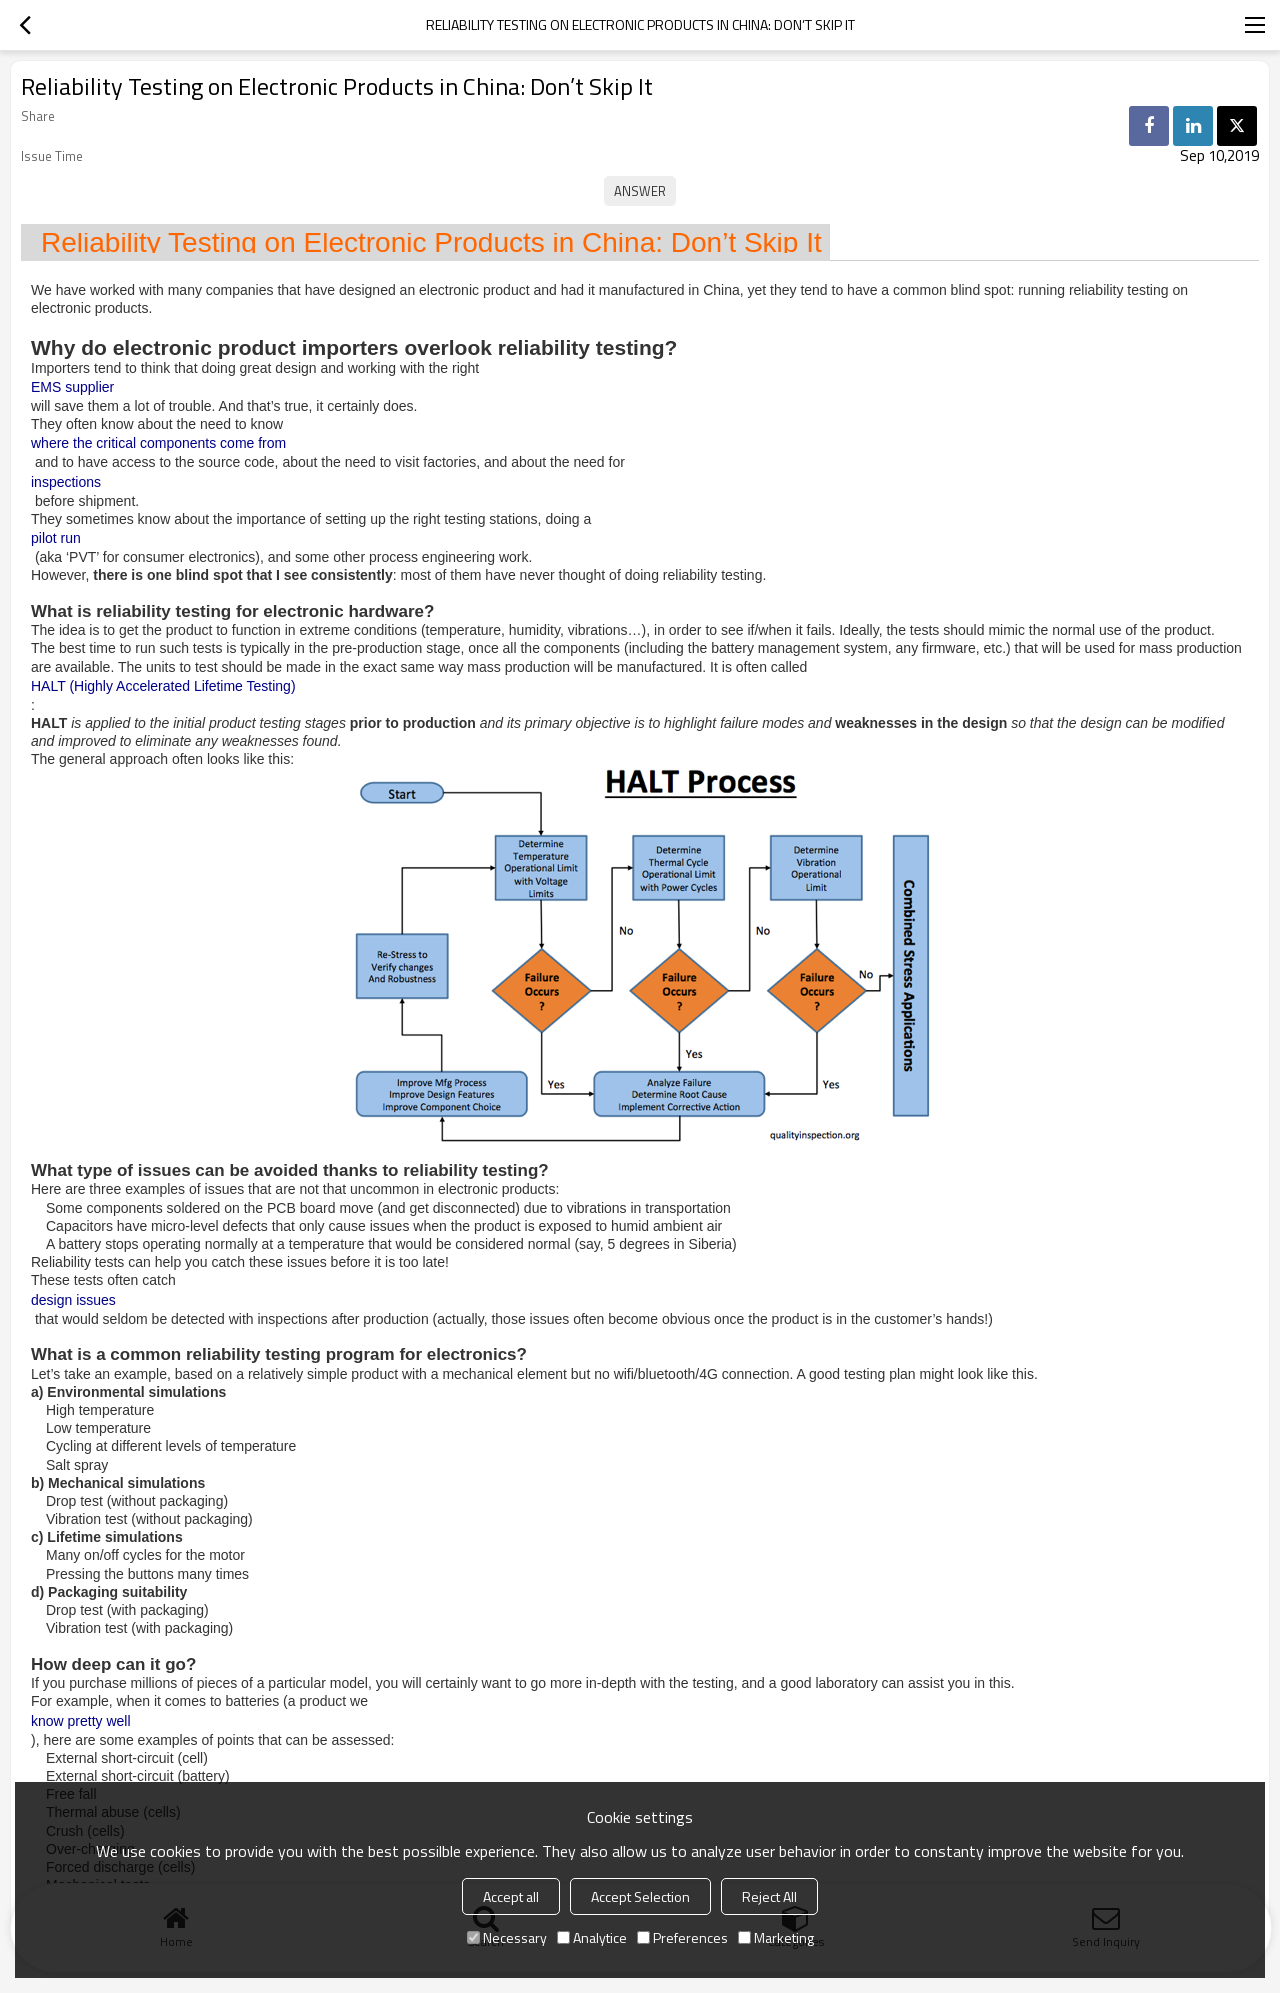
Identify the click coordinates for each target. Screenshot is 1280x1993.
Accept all (511, 1896)
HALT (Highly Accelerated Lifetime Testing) (163, 686)
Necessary (507, 1937)
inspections (66, 482)
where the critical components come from (158, 443)
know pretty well (81, 1721)
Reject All (769, 1896)
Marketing (776, 1937)
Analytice (592, 1937)
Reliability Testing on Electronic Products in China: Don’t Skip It (431, 243)
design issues (73, 1300)
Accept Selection (640, 1896)
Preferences (682, 1937)
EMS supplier (72, 387)
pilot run (56, 538)
